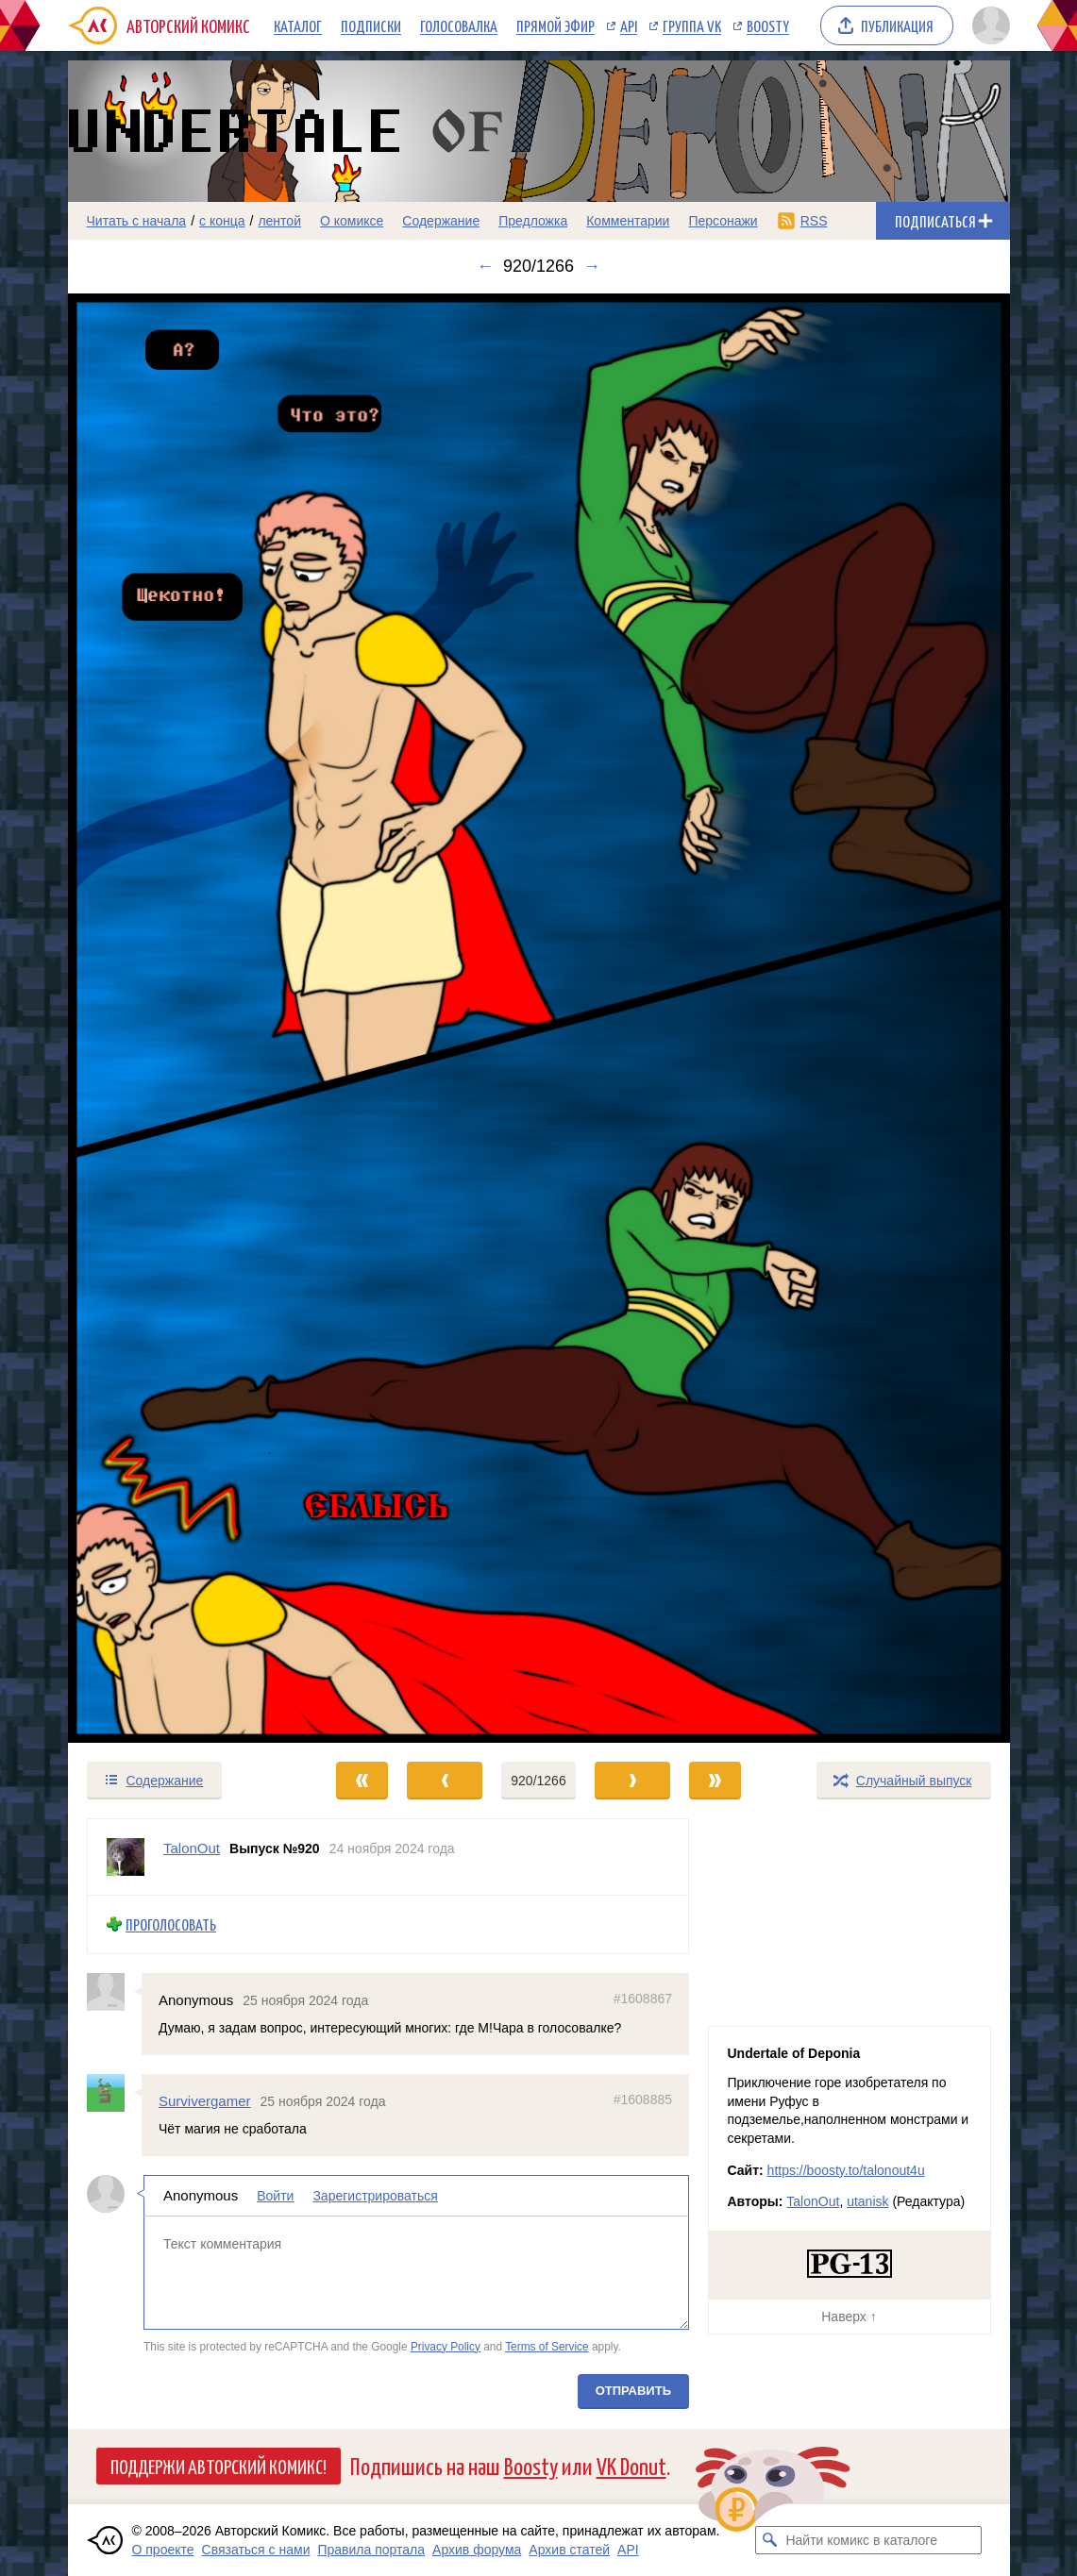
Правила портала (371, 2549)
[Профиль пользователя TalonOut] (125, 1857)
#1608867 (642, 1998)
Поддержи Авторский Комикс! (218, 2465)
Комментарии (627, 220)
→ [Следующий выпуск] (591, 266)
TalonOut (812, 2201)
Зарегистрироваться (374, 2195)
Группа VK (692, 25)
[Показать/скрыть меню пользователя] (988, 25)
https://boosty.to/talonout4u (846, 2170)
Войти (275, 2195)
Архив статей (569, 2549)
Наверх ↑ (848, 2316)
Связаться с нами (256, 2549)
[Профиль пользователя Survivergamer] (114, 2093)
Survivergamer (205, 2101)
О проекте (163, 2549)
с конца (222, 220)
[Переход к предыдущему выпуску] (186, 1018)
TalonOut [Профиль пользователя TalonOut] (191, 1848)
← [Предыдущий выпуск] (485, 266)
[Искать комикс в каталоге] (769, 2540)
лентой (279, 220)
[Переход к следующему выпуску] (539, 1018)
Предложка (532, 220)
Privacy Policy (445, 2346)
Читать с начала (137, 220)
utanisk (867, 2201)
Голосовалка (458, 25)
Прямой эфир (555, 25)
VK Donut (631, 2465)
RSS (814, 220)
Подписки (371, 25)
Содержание (441, 220)
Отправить (632, 2391)
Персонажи (722, 220)
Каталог (298, 25)
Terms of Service (547, 2346)
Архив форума (476, 2549)
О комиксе (351, 220)
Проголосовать (171, 1924)
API (628, 25)
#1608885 (642, 2099)
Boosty (768, 25)
